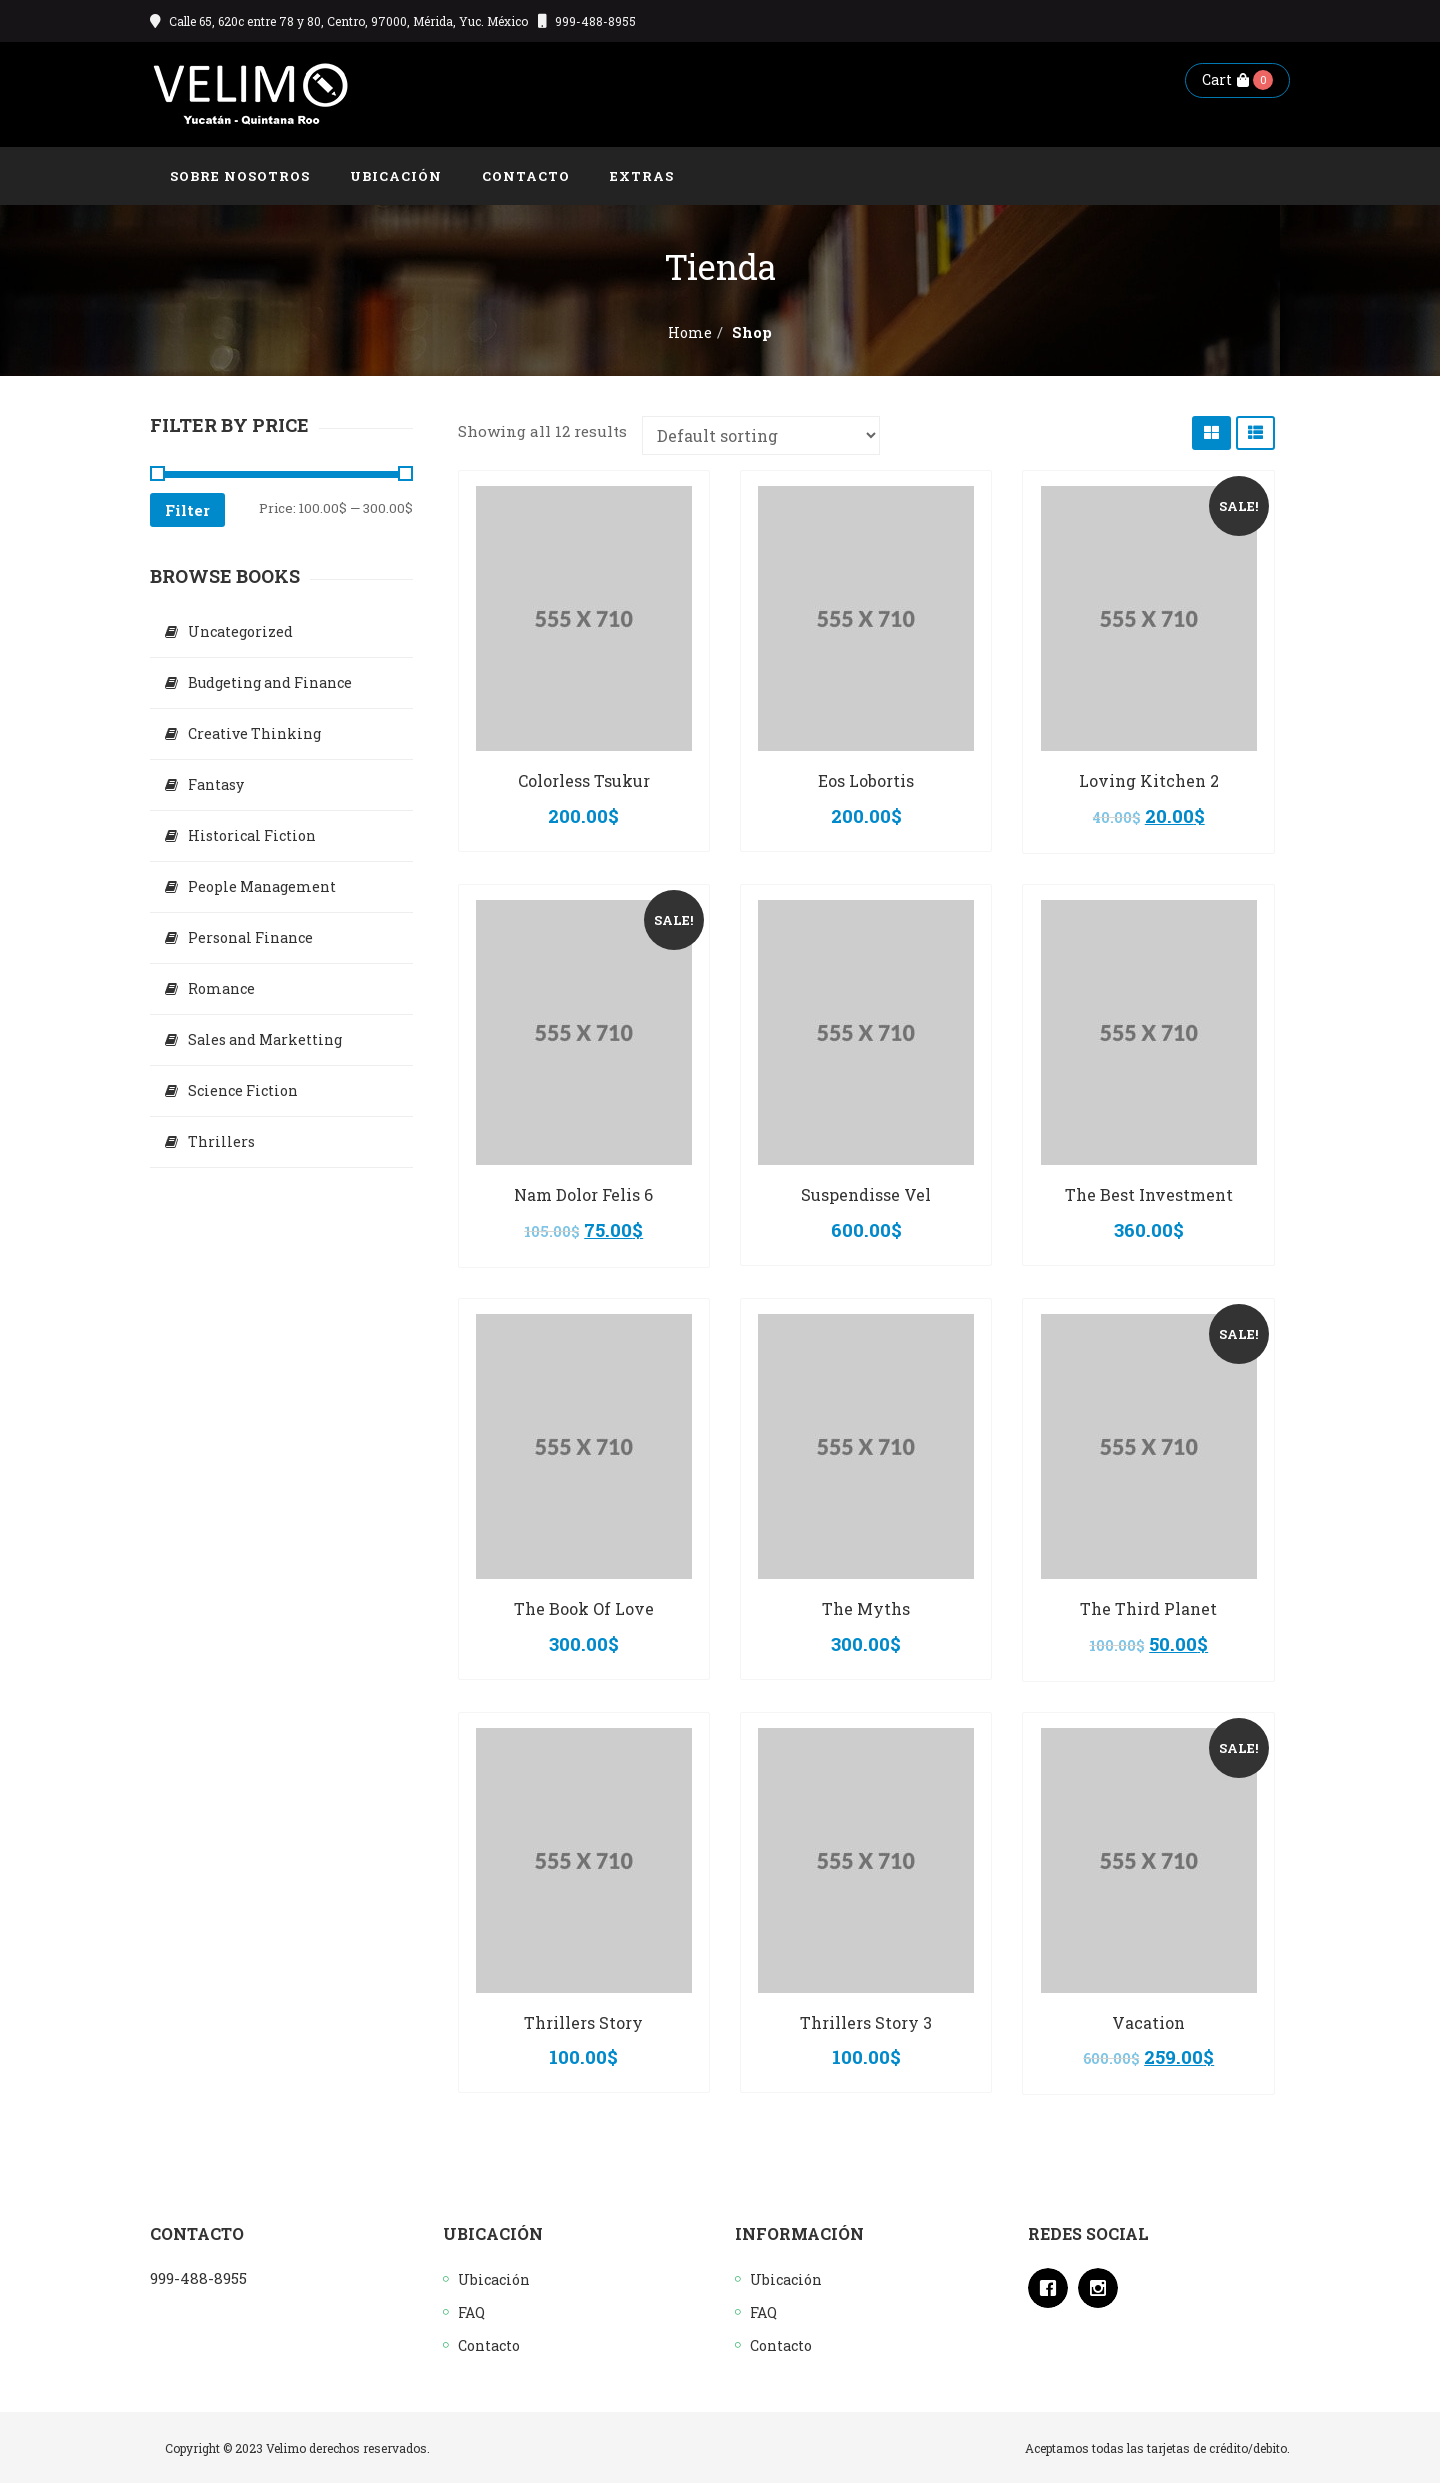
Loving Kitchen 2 (1149, 780)
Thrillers (221, 1141)
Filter (187, 510)
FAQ (471, 2312)
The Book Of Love (584, 1608)
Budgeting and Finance (270, 682)
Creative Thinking (254, 733)
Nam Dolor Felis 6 (583, 1194)
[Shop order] (761, 435)
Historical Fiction (252, 835)
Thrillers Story (583, 2022)
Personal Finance (250, 937)
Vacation (1148, 2022)
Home (690, 332)
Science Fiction (243, 1090)
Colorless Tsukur (584, 780)
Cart (1225, 79)
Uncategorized (240, 631)
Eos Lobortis (866, 780)
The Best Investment (1149, 1194)
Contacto (489, 2345)
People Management (262, 886)
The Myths (866, 1608)
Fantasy (216, 784)
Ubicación (494, 2279)
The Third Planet (1148, 1608)
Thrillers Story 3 (866, 2022)
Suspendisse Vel (866, 1194)
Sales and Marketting (265, 1039)
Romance (221, 988)
